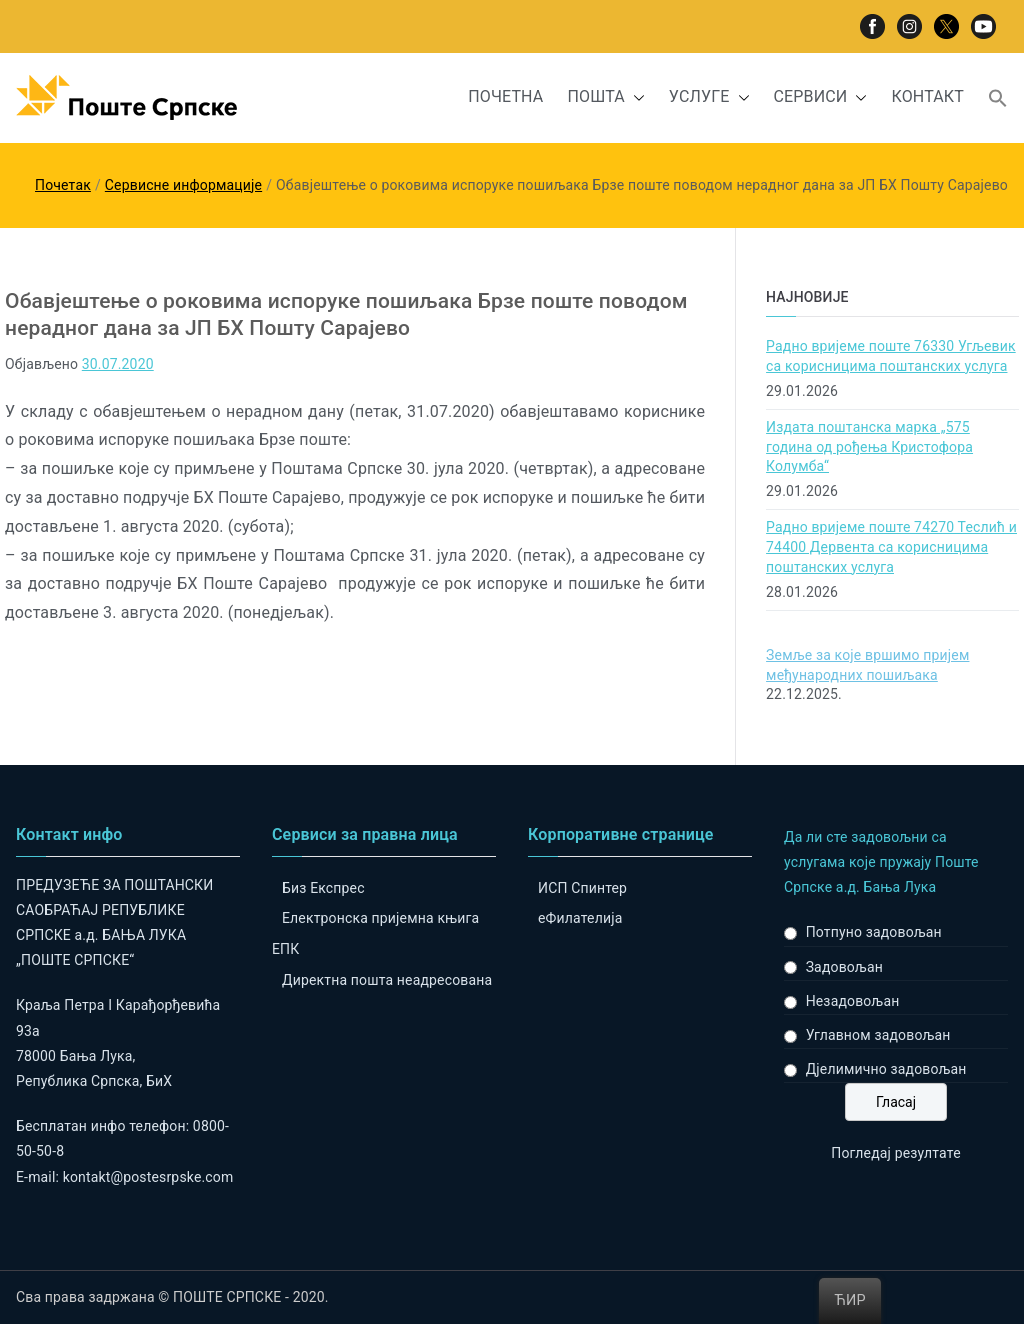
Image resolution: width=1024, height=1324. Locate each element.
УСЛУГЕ (709, 97)
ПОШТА (605, 97)
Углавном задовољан (878, 1035)
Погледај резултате (895, 1153)
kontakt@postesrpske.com (148, 1177)
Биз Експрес (323, 888)
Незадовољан (853, 1001)
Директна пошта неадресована (387, 980)
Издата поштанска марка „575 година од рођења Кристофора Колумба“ (869, 446)
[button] (635, 97)
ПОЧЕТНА (505, 96)
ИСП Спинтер (582, 888)
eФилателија (580, 918)
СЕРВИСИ (821, 97)
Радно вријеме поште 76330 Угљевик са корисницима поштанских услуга (891, 356)
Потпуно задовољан (874, 932)
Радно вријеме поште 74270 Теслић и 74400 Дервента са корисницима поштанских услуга (891, 546)
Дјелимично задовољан (886, 1069)
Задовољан (844, 967)
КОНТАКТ (927, 96)
